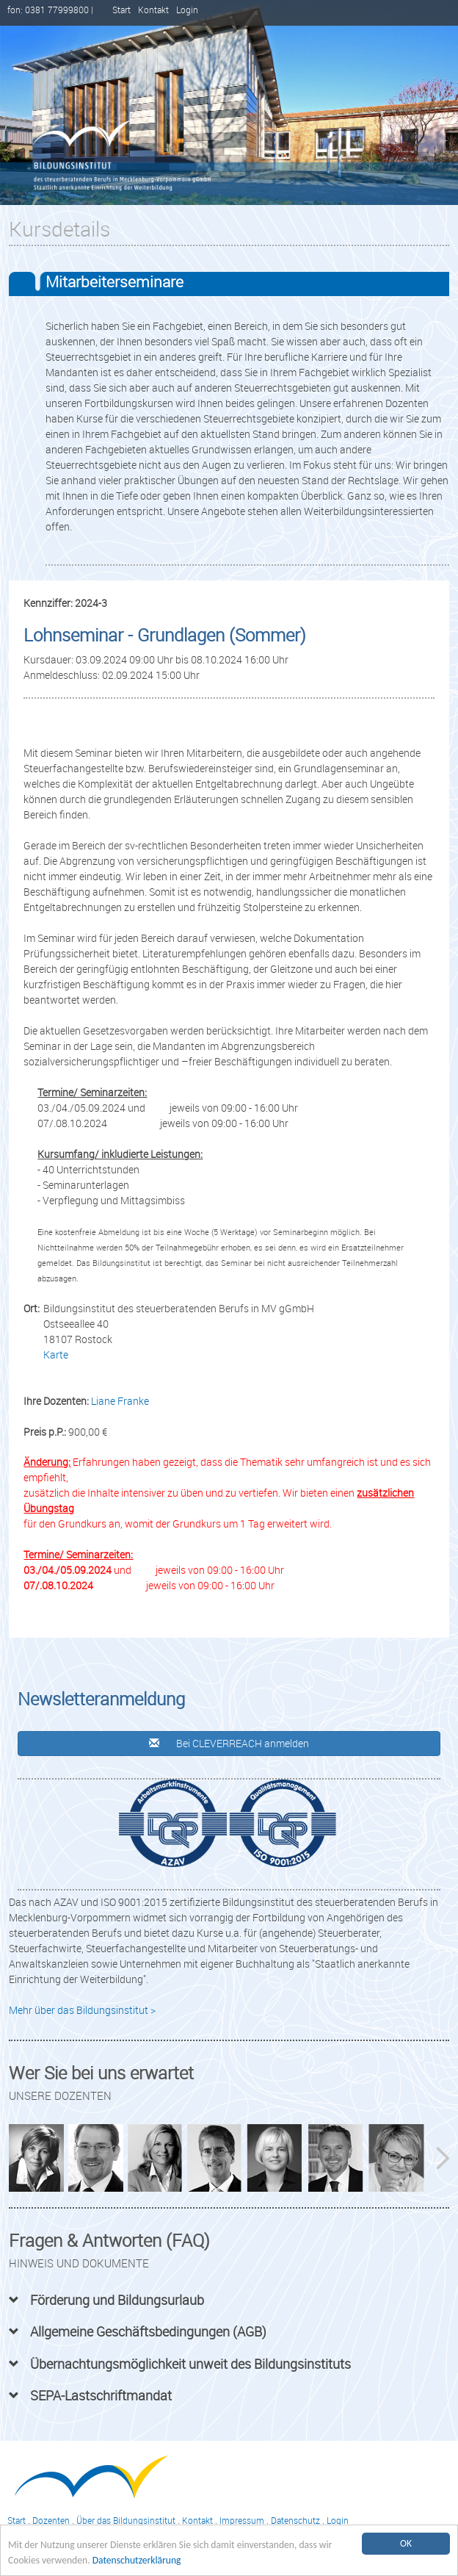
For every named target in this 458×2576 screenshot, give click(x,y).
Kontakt (153, 9)
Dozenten (51, 2520)
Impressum (241, 2520)
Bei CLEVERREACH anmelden (229, 1743)
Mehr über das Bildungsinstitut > (82, 2010)
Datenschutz (295, 2520)
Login (187, 9)
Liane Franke (120, 1401)
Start (121, 9)
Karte (55, 1354)
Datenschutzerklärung (136, 2560)
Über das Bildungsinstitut (125, 2520)
